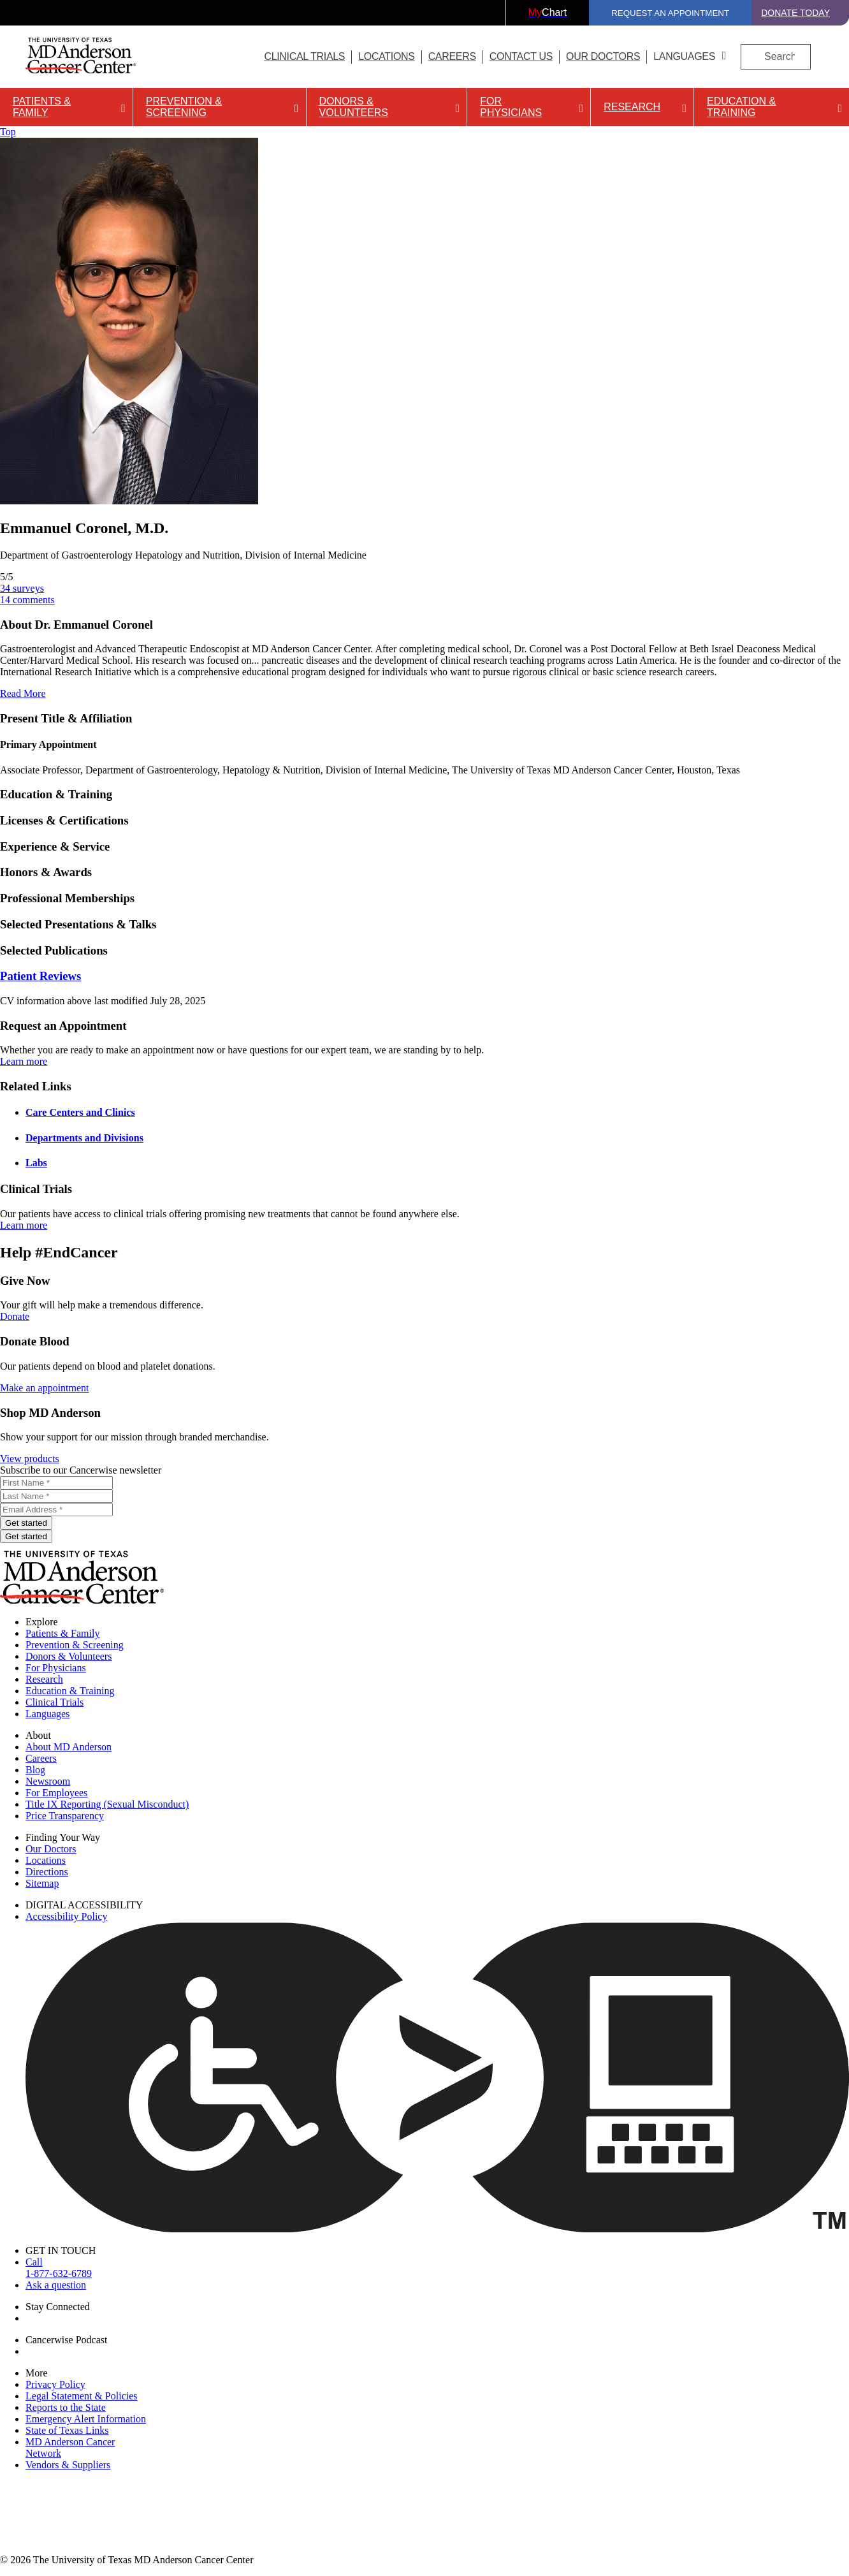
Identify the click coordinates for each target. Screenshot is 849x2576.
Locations (45, 1860)
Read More (23, 693)
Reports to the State (65, 2407)
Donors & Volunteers (353, 107)
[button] (424, 719)
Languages (684, 56)
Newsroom (47, 1781)
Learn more (23, 1061)
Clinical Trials (304, 56)
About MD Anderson (68, 1746)
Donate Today (795, 13)
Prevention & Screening (184, 107)
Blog (35, 1769)
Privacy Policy (55, 2384)
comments (27, 599)
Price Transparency (64, 1815)
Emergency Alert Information (85, 2418)
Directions (46, 1871)
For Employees (56, 1792)
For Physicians (511, 107)
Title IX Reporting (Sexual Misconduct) (107, 1804)
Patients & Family (42, 107)
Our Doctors (603, 56)
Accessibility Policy (66, 1916)
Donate (14, 1316)
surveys (22, 588)
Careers (452, 56)
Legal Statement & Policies (81, 2395)
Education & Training (741, 107)
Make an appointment (44, 1387)
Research (632, 106)
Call (437, 2268)
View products (29, 1458)
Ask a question (55, 2285)
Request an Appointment (670, 13)
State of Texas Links (67, 2430)
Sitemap (42, 1883)
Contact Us (521, 56)
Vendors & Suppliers (67, 2464)
